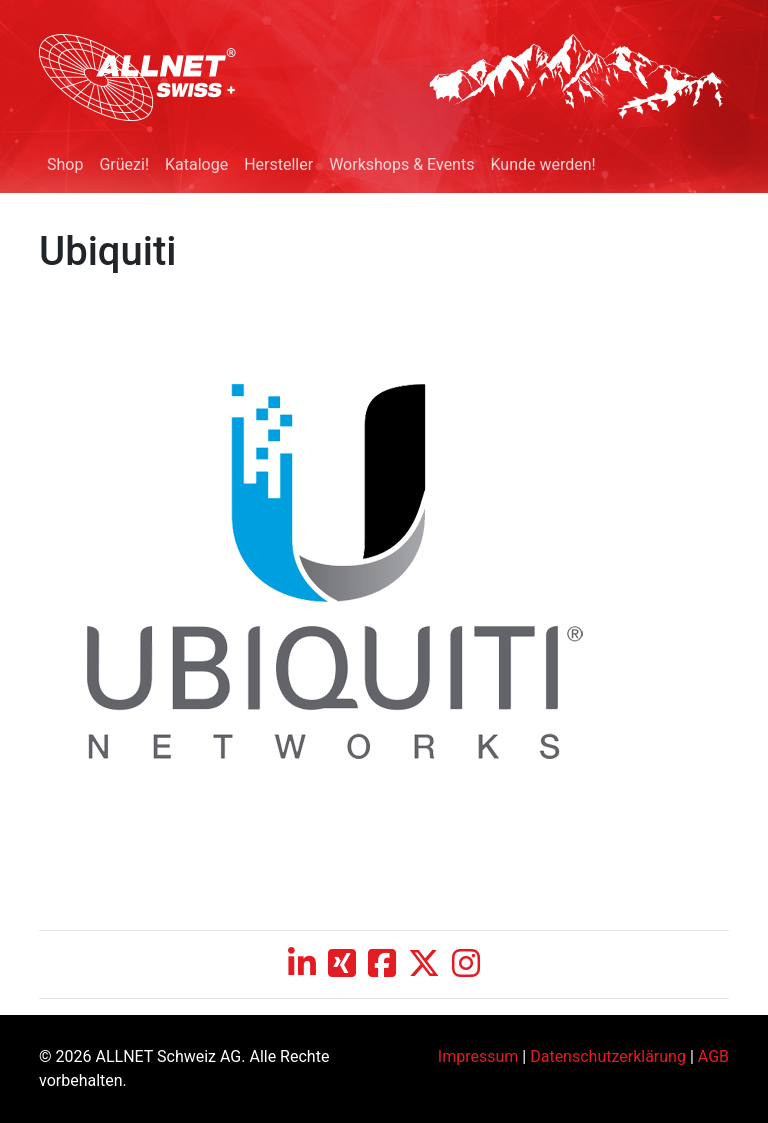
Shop (65, 164)
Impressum (478, 1056)
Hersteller (278, 164)
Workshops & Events (401, 164)
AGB (713, 1056)
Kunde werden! (542, 164)
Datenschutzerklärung (608, 1056)
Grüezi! (124, 164)
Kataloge (196, 164)
